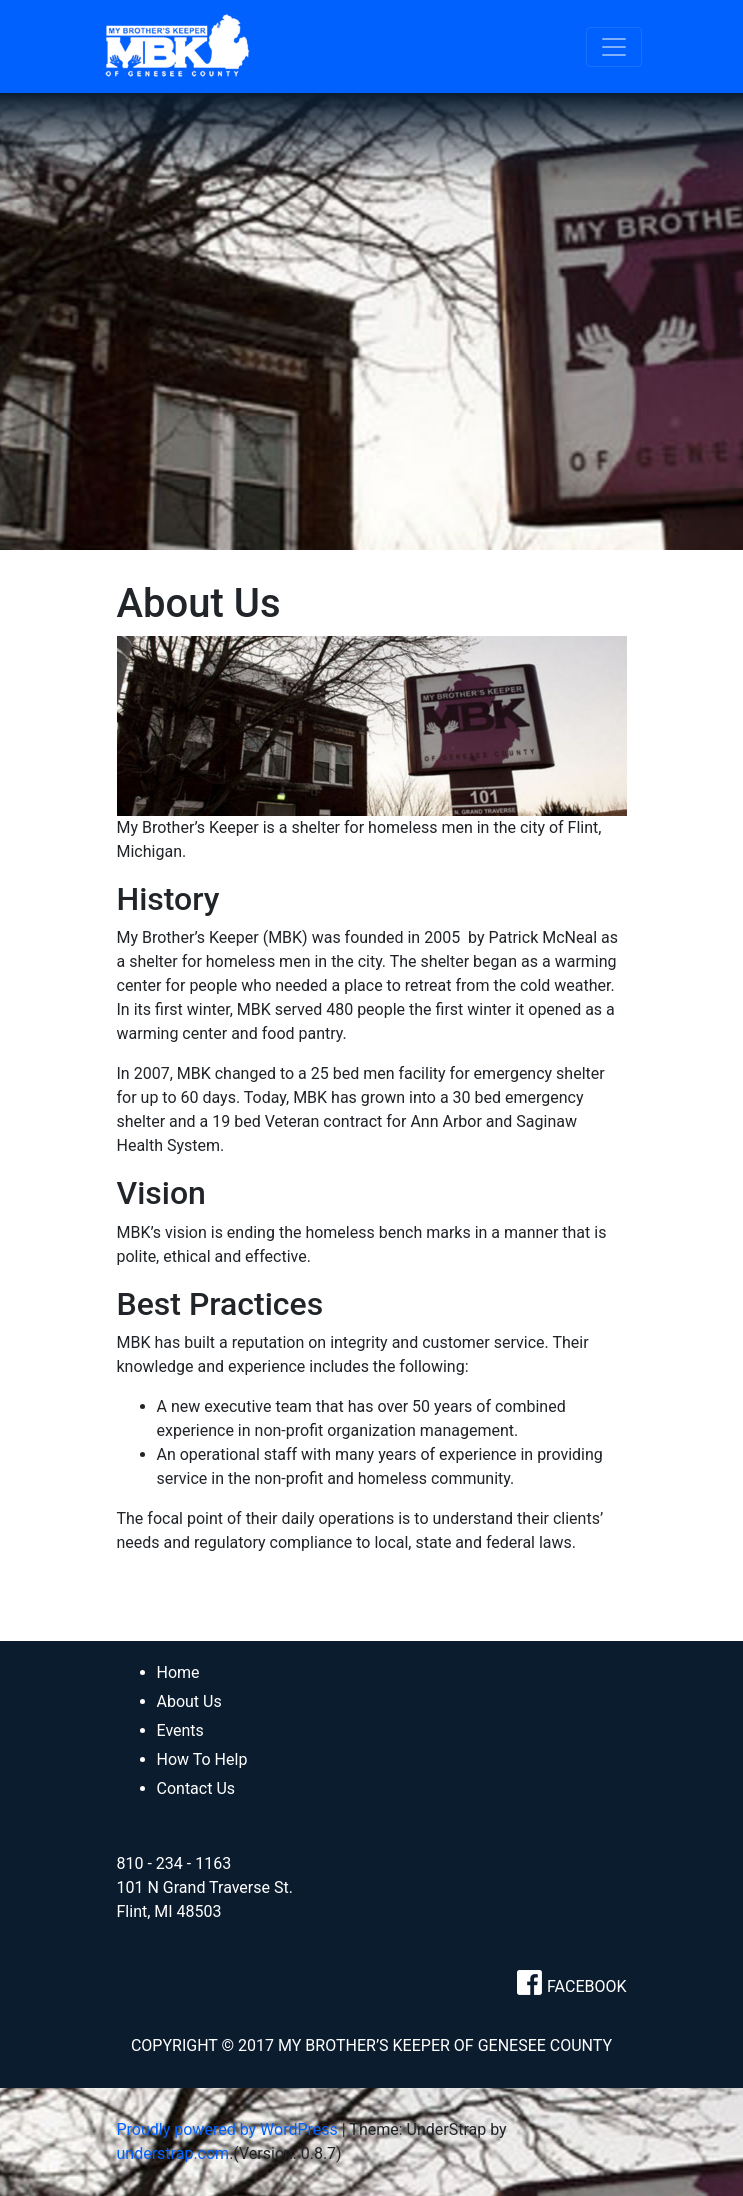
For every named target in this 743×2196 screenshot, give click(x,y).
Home (178, 1672)
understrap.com (173, 2153)
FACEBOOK (586, 1986)
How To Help (202, 1759)
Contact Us (196, 1788)
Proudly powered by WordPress (227, 2129)
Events (180, 1730)
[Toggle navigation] (614, 47)
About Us (189, 1701)
